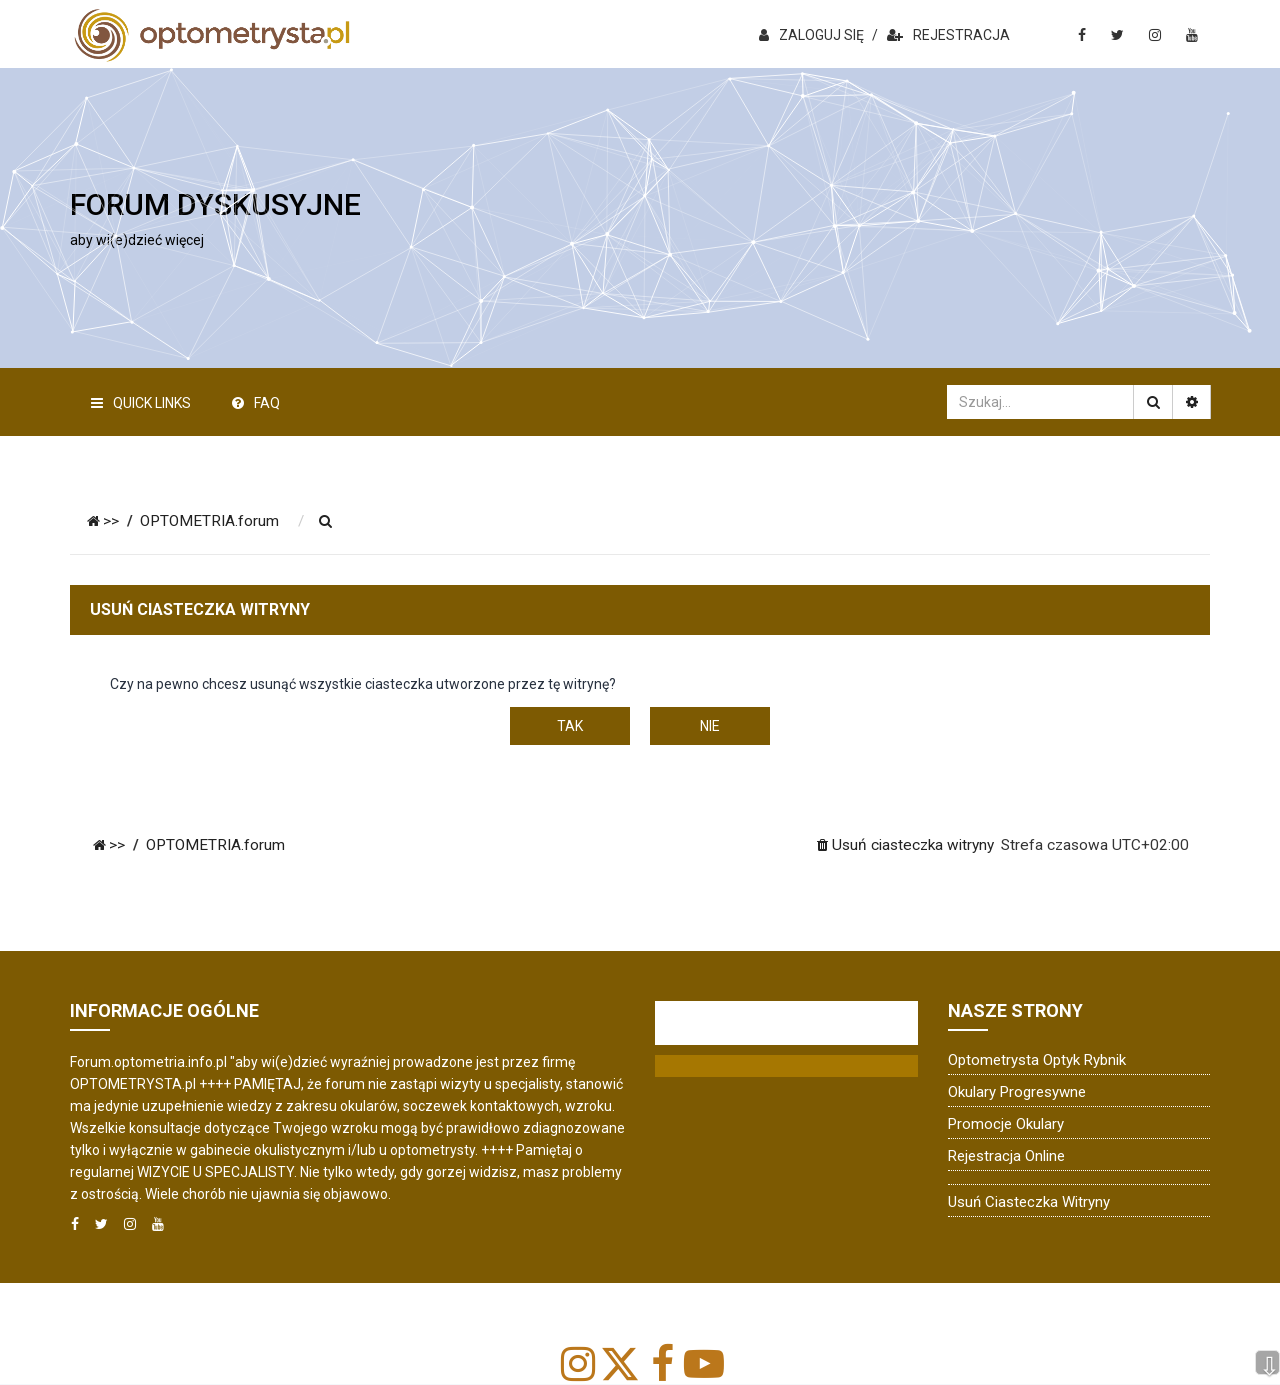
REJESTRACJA (948, 35)
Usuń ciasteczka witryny (1029, 1202)
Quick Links (141, 403)
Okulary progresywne (1017, 1092)
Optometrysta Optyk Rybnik (1037, 1060)
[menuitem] (326, 522)
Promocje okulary (1006, 1124)
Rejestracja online (1006, 1156)
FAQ (256, 403)
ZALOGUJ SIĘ (811, 35)
